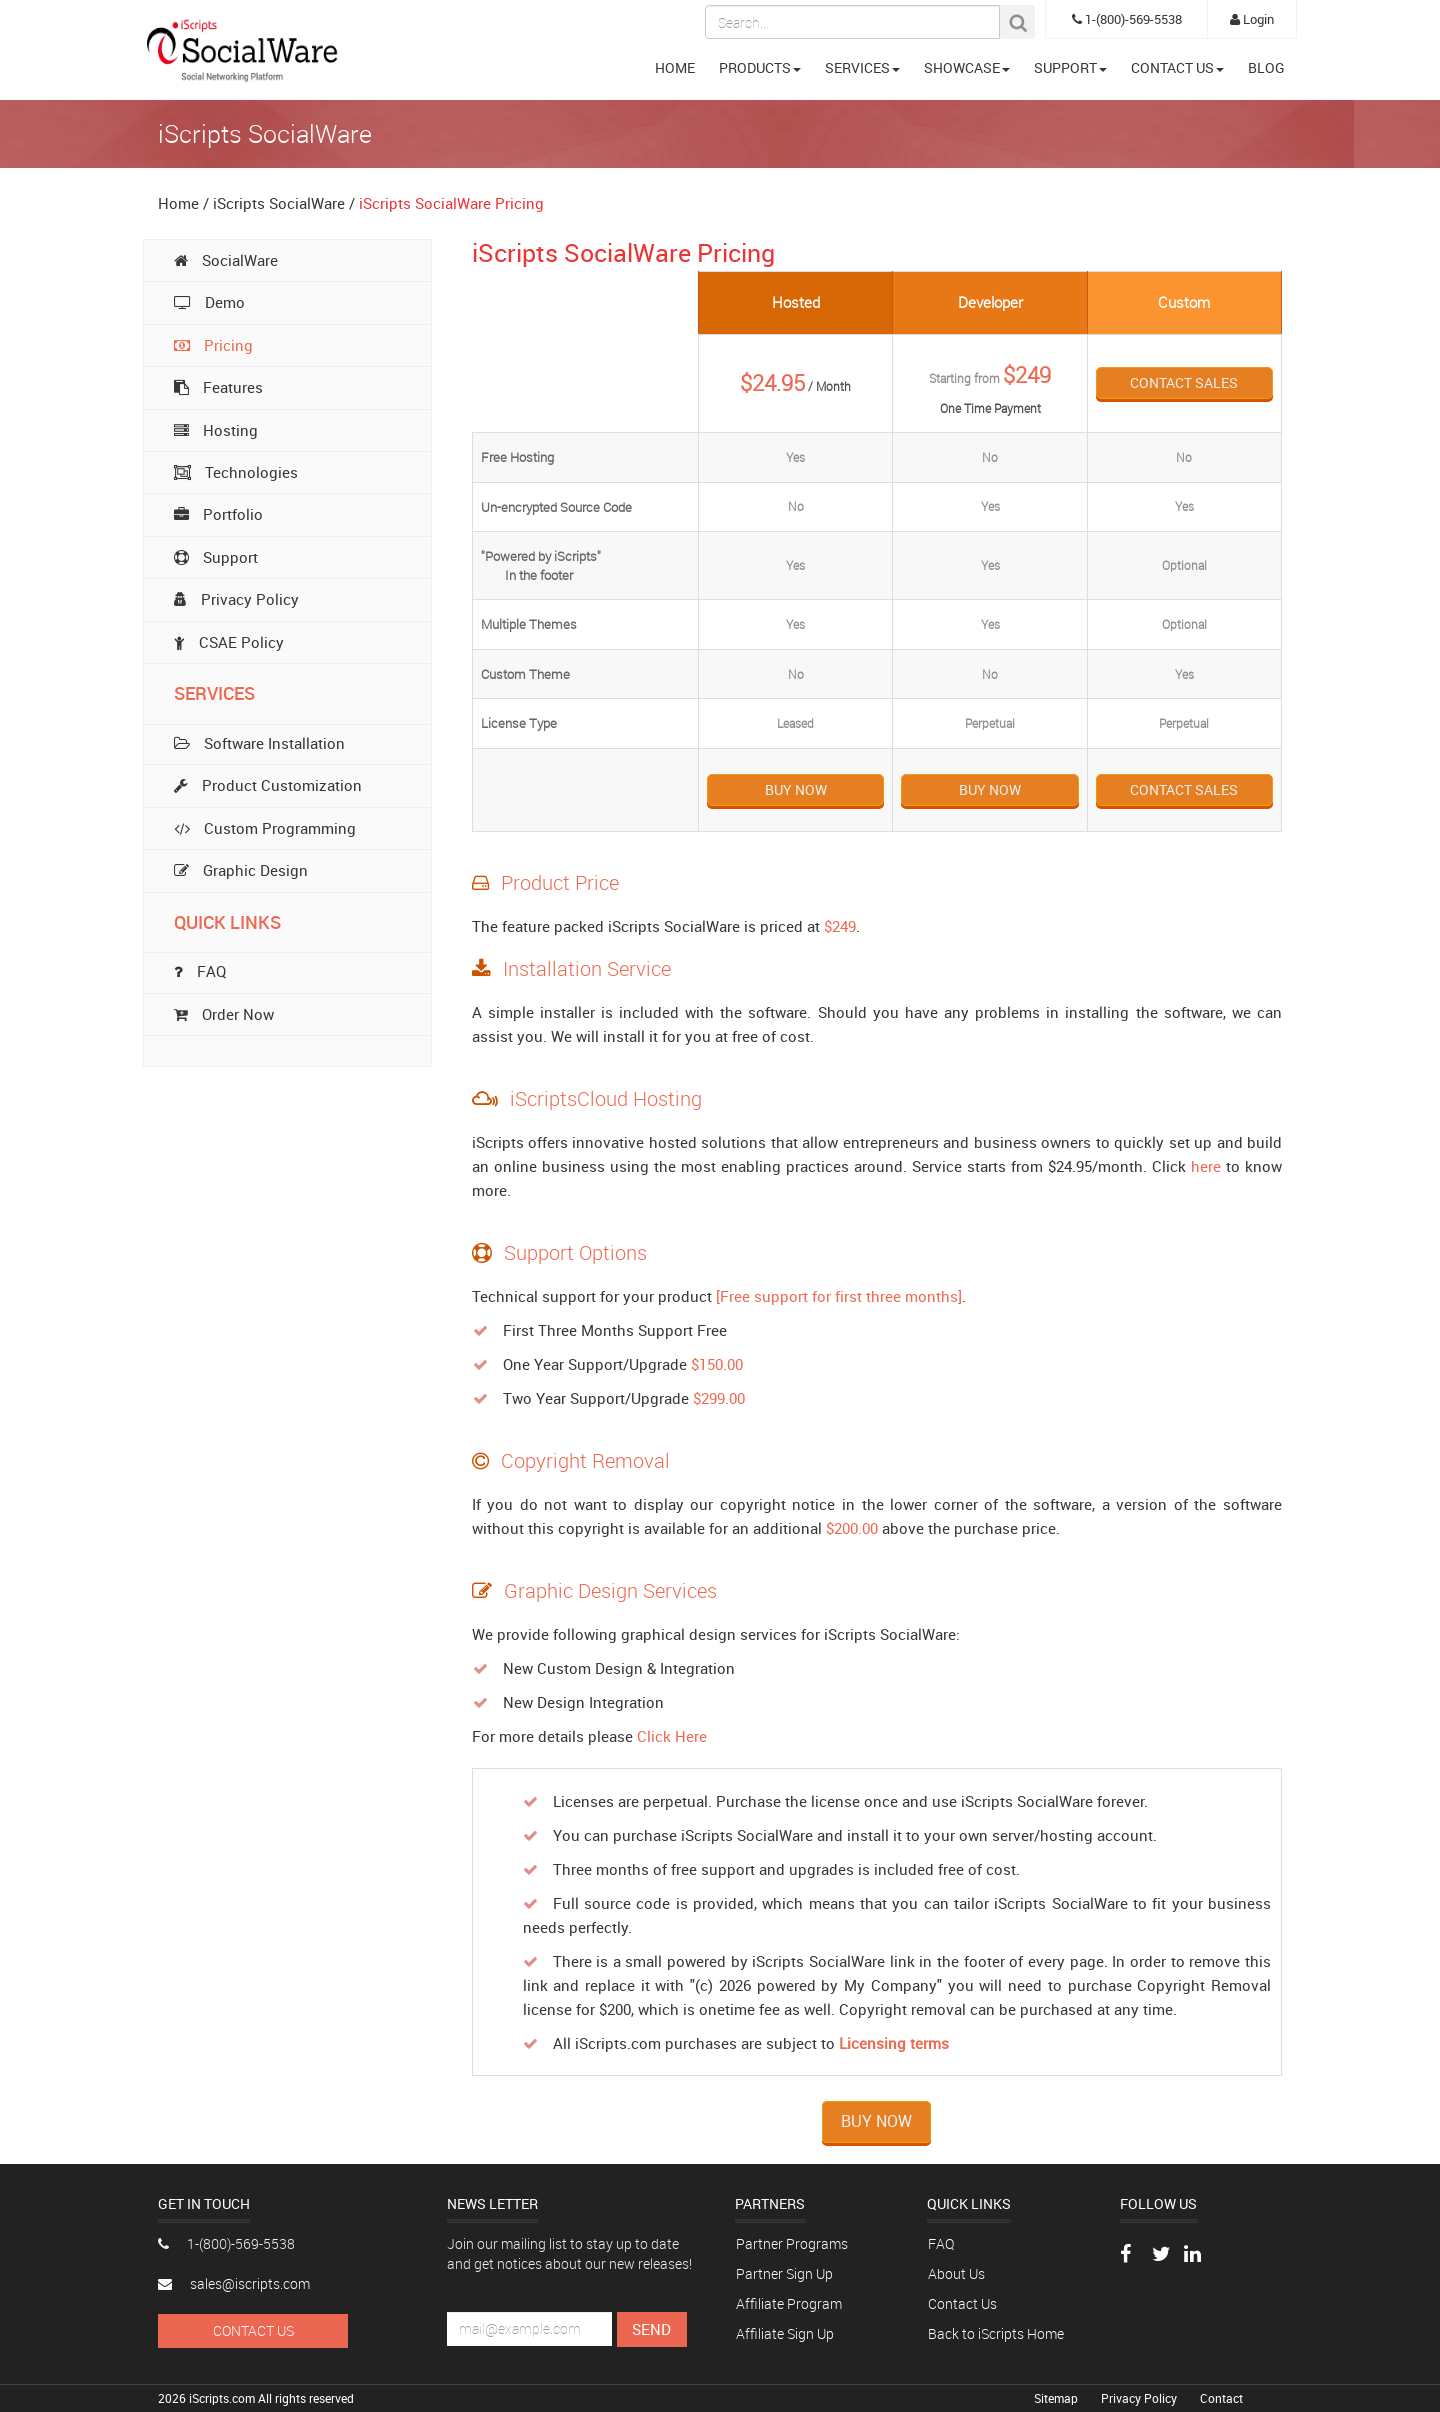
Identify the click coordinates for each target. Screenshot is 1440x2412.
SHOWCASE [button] (967, 67)
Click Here (672, 1736)
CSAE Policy (229, 642)
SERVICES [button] (862, 67)
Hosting (216, 430)
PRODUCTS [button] (760, 67)
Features (218, 387)
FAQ (941, 2243)
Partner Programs (792, 2243)
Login (1252, 19)
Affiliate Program (789, 2303)
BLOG (1266, 67)
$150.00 (717, 1364)
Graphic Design (241, 870)
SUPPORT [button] (1070, 67)
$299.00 (719, 1398)
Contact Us (253, 2330)
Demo (209, 302)
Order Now (224, 1014)
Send (651, 2329)
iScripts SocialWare (279, 203)
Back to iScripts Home (996, 2333)
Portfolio (218, 514)
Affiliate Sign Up (785, 2333)
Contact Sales (1184, 382)
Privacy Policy (236, 599)
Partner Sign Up (784, 2273)
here (1206, 1166)
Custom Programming (265, 828)
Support (216, 557)
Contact (1221, 2398)
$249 (840, 926)
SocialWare (226, 260)
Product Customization (268, 785)
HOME (675, 67)
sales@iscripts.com (234, 2283)
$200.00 (852, 1528)
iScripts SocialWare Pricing (451, 203)
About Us (956, 2273)
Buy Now (796, 789)
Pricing (213, 345)
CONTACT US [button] (1177, 67)
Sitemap (1057, 2398)
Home (178, 203)
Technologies (236, 472)
